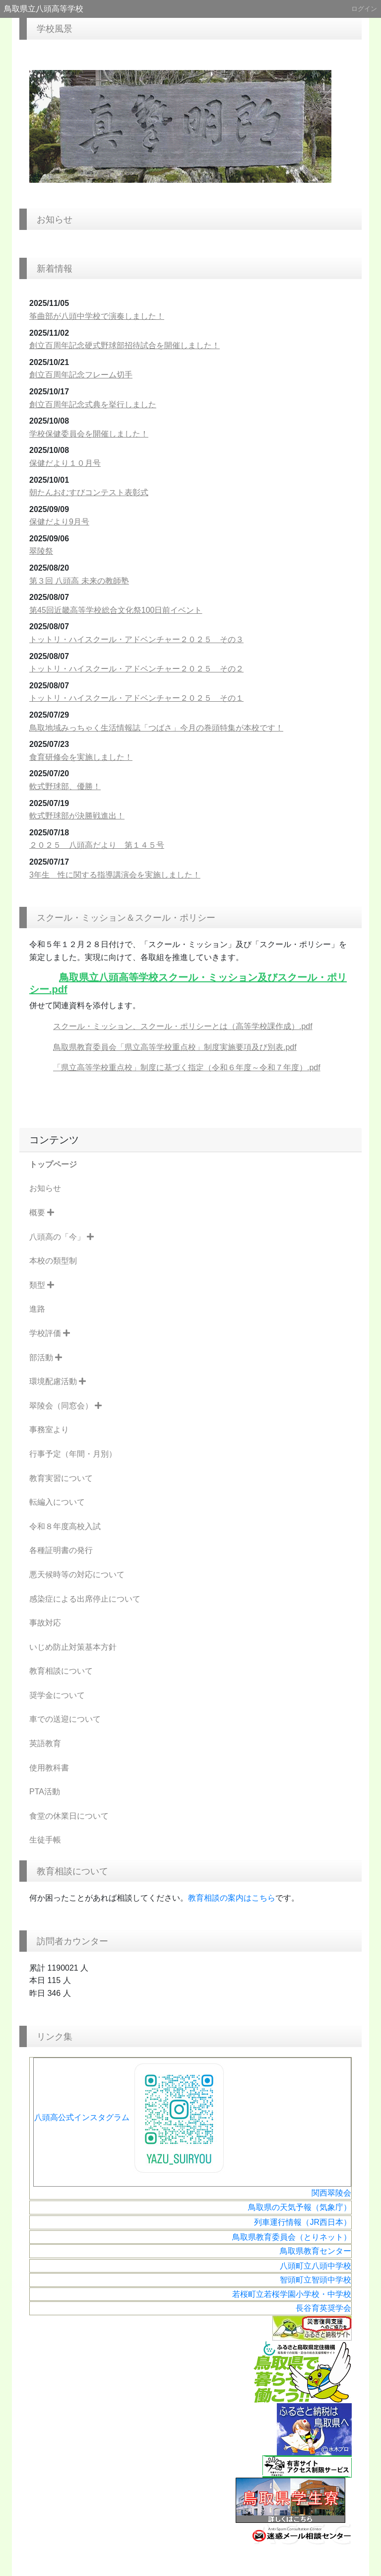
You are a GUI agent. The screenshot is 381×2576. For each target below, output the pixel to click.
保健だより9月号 (59, 521)
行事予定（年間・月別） (73, 1454)
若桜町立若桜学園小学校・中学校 (291, 2294)
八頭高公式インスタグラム (131, 2117)
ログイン (364, 8)
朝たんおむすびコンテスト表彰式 (88, 492)
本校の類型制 (53, 1260)
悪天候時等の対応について (77, 1574)
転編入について (57, 1502)
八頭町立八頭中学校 (315, 2266)
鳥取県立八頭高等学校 (43, 8)
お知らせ (45, 1188)
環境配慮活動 (57, 1381)
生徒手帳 (45, 1840)
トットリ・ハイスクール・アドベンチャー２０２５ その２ (136, 668)
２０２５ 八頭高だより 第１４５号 (96, 845)
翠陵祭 (41, 551)
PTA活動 (44, 1791)
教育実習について (61, 1478)
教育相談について (61, 1671)
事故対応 (45, 1623)
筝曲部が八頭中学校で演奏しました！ (96, 316)
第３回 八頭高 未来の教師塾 (79, 581)
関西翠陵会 (331, 2193)
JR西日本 (326, 2222)
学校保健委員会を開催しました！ (88, 434)
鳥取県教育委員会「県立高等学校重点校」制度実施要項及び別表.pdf (175, 1047)
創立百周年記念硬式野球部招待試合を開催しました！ (124, 345)
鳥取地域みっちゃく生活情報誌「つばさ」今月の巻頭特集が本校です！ (156, 728)
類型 (41, 1285)
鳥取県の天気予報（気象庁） (299, 2207)
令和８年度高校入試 (65, 1526)
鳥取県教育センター (315, 2251)
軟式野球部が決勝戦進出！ (77, 815)
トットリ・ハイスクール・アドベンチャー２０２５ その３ (136, 639)
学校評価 (49, 1333)
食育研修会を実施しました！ (80, 757)
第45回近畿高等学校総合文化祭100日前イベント (115, 610)
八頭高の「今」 (61, 1237)
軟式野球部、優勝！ (65, 786)
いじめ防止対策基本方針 (73, 1647)
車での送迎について (65, 1719)
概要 (41, 1212)
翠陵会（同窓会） (65, 1405)
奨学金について (57, 1695)
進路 (37, 1309)
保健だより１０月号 (65, 463)
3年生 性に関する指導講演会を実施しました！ (114, 875)
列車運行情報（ (282, 2222)
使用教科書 (49, 1768)
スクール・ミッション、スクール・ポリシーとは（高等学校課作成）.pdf (183, 1026)
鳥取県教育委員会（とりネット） (291, 2237)
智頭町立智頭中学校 (315, 2280)
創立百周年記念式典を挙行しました (92, 404)
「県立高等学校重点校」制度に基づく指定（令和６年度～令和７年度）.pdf (186, 1067)
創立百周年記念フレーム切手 (80, 374)
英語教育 (45, 1743)
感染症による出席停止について (84, 1599)
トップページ (53, 1164)
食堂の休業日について (69, 1816)
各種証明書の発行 (61, 1550)
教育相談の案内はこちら (231, 1898)
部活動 (45, 1357)
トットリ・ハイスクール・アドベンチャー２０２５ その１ (136, 698)
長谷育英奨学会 (323, 2308)
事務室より (49, 1429)
